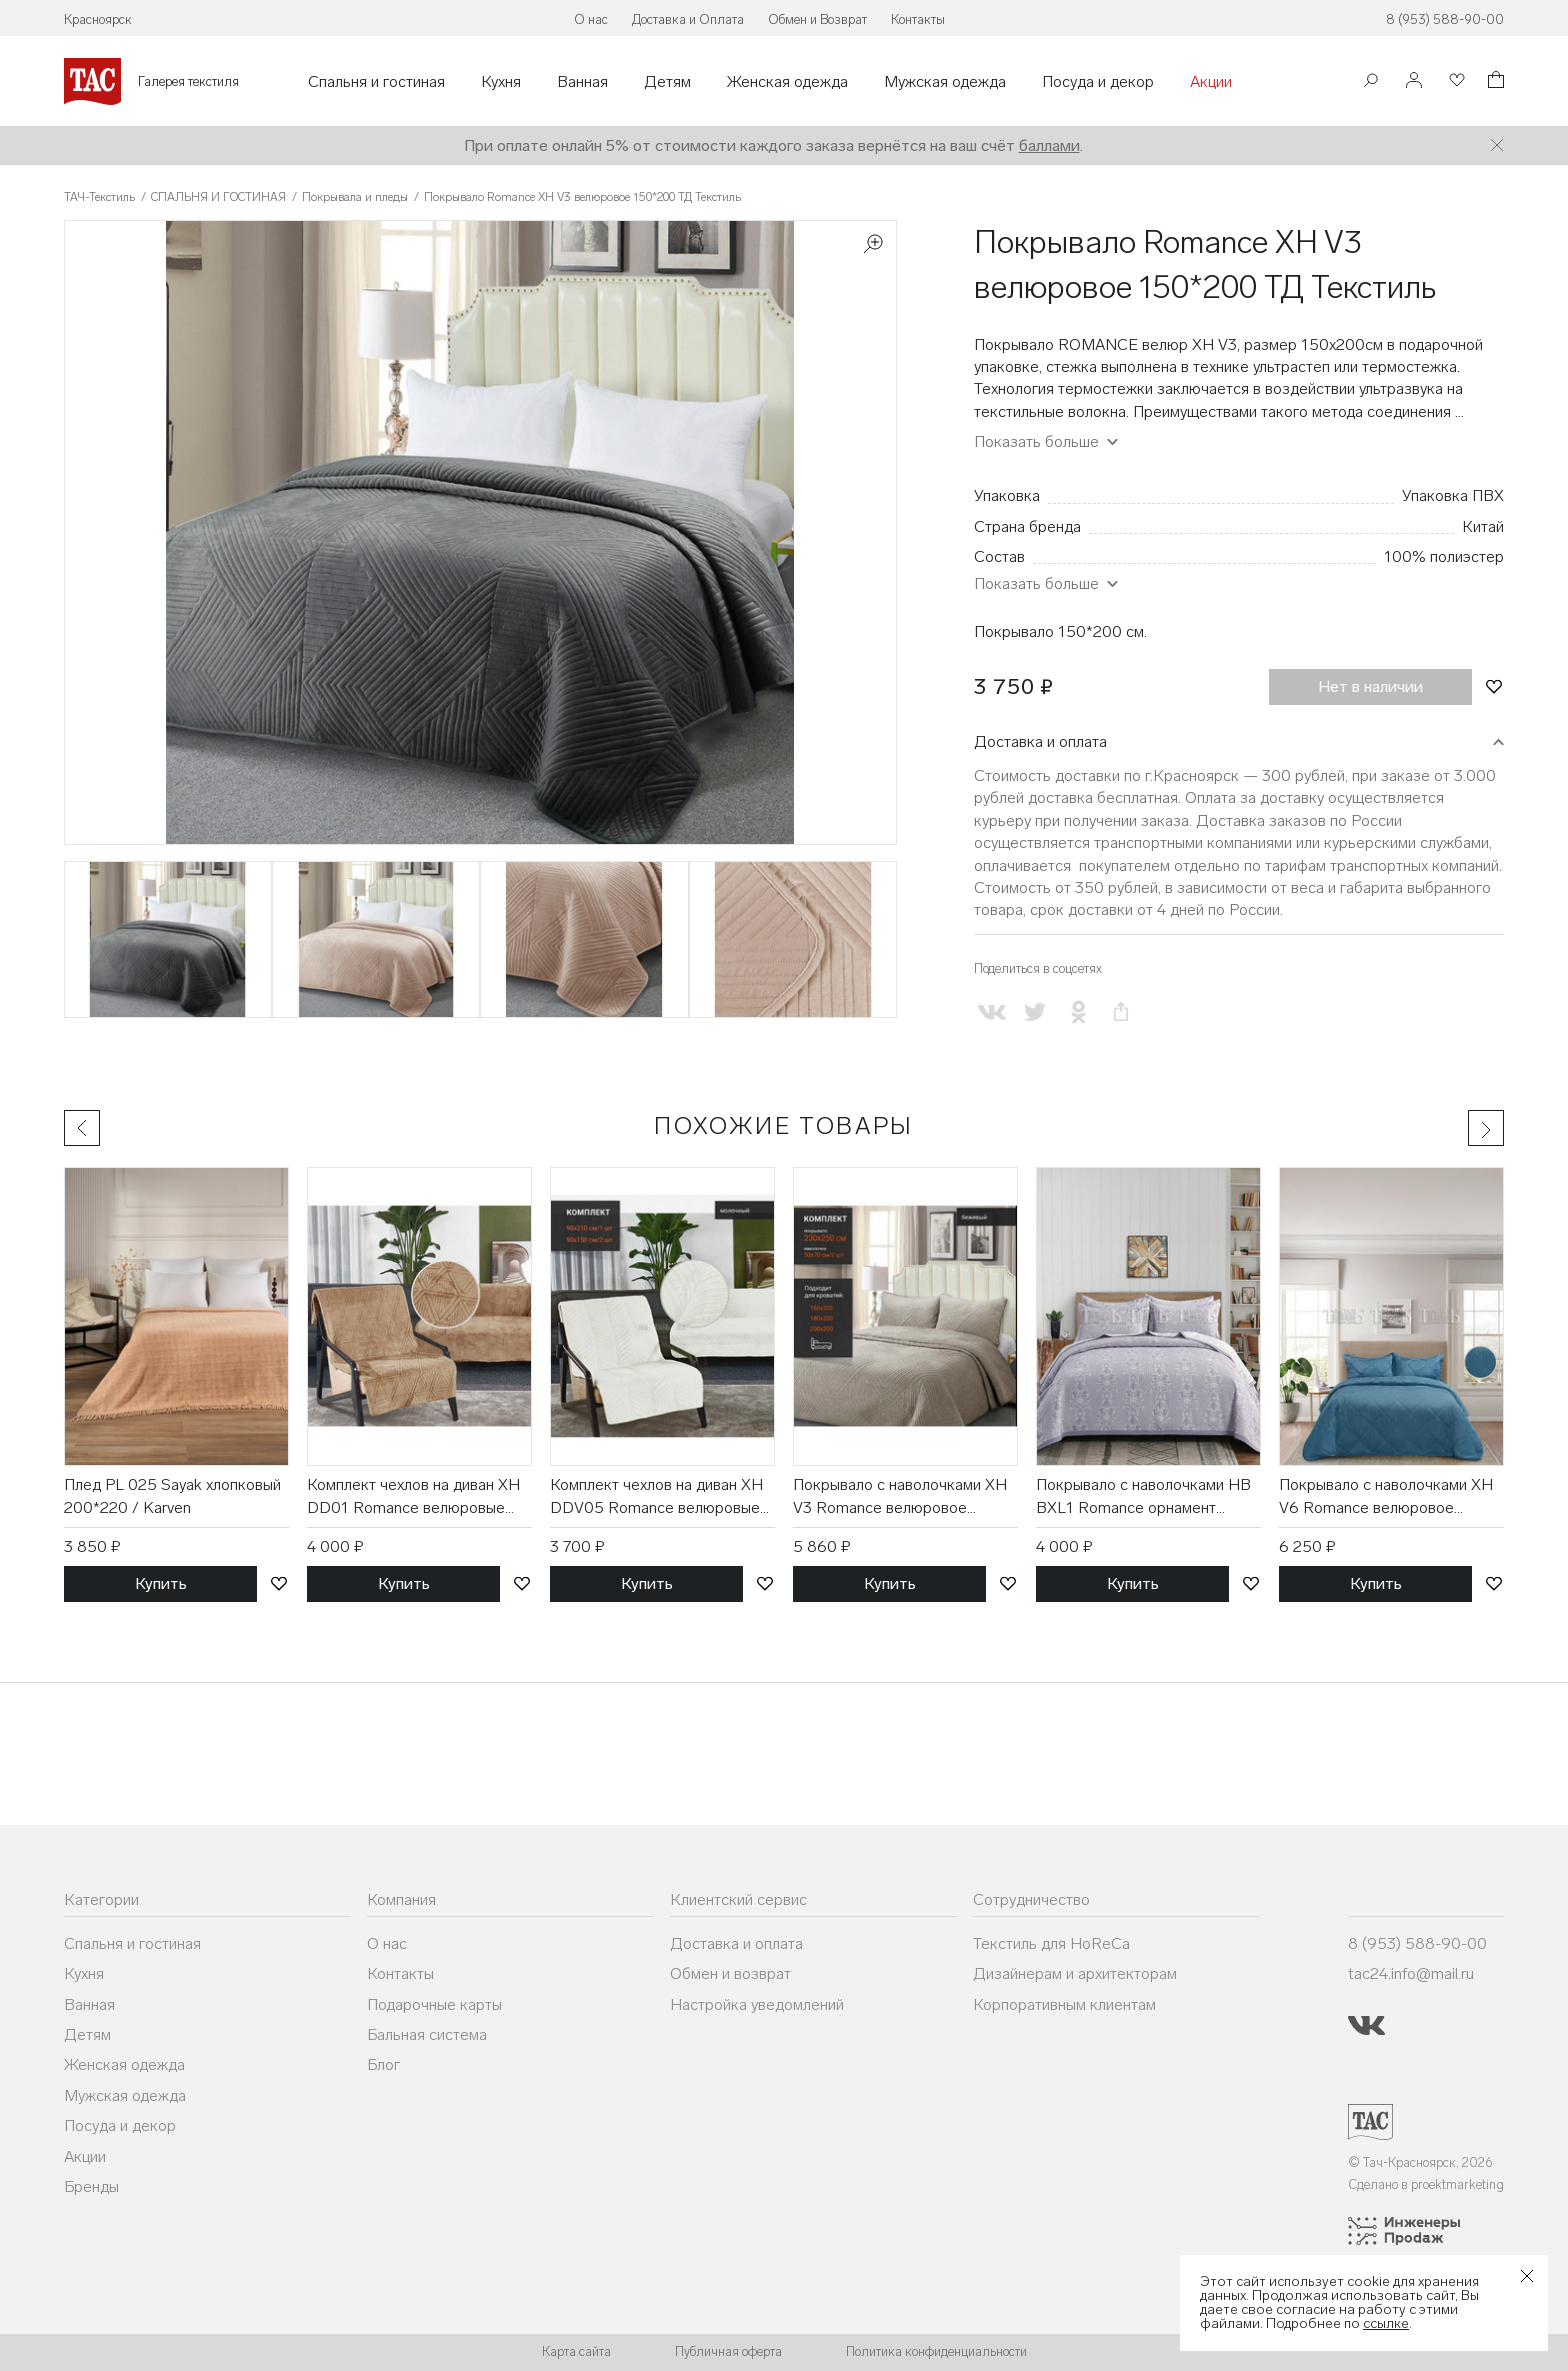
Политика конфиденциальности (936, 2351)
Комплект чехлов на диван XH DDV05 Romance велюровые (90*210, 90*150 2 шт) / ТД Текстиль (656, 1497)
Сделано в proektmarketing (1426, 2184)
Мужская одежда (945, 82)
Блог (383, 2064)
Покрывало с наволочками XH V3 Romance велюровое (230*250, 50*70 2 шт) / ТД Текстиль (900, 1497)
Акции (1211, 82)
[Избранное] (1455, 81)
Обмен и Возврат (817, 19)
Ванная (582, 82)
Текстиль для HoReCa (1051, 1943)
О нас (591, 19)
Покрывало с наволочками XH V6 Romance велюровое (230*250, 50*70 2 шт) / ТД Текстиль (1386, 1497)
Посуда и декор (1098, 82)
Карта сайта (576, 2351)
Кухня (501, 82)
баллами (1049, 145)
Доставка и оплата (1040, 741)
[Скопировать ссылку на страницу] (1121, 1012)
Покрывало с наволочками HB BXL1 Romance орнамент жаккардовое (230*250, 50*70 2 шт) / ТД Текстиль (1146, 1497)
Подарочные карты (434, 2004)
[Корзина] (1494, 82)
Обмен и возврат (730, 1973)
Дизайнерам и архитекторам (1075, 1973)
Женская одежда (787, 82)
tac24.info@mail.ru (1411, 1973)
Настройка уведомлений (757, 2004)
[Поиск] (1371, 82)
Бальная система (427, 2034)
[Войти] (1414, 81)
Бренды (91, 2186)
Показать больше (1036, 441)
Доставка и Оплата (688, 19)
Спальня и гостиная (376, 82)
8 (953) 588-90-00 (1445, 19)
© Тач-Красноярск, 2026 (1420, 2162)
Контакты (918, 19)
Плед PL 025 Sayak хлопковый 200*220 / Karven (172, 1495)
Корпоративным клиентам (1064, 2004)
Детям (667, 82)
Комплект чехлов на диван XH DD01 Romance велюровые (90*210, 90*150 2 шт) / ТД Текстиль (413, 1497)
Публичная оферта (728, 2351)
